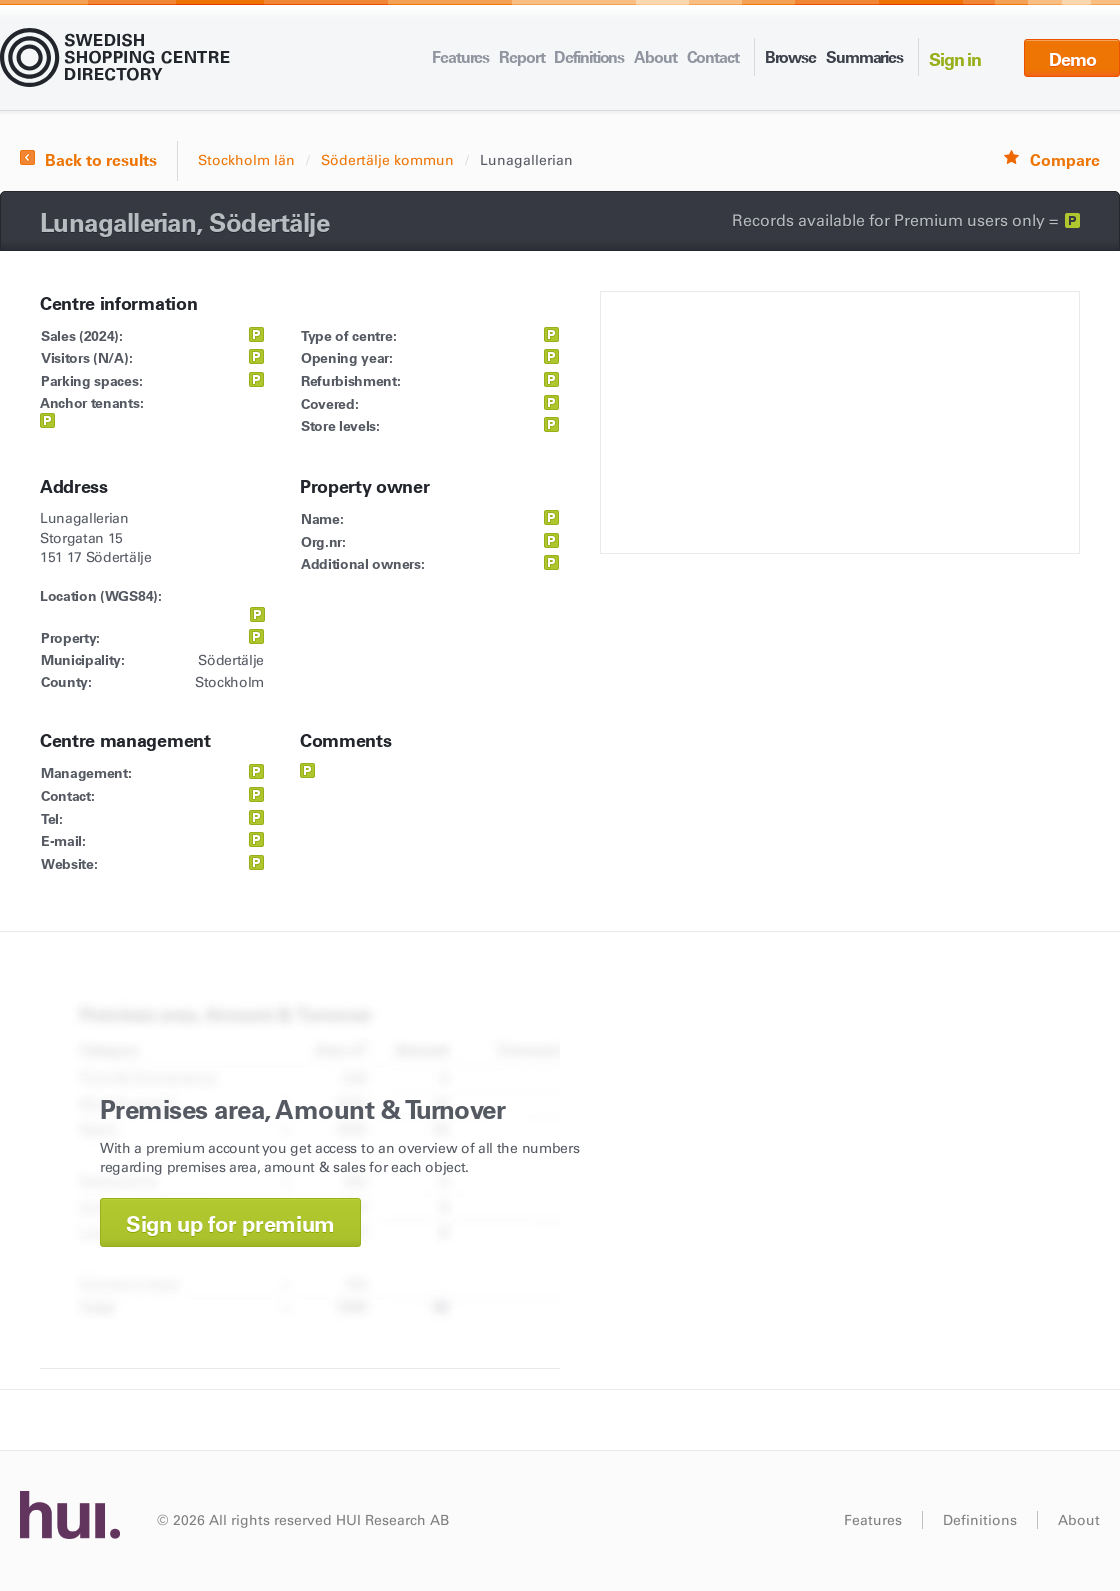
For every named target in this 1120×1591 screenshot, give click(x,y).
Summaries (864, 57)
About (655, 57)
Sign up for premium (230, 1224)
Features (460, 57)
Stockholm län (246, 160)
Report (521, 57)
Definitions (589, 57)
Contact (713, 57)
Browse (790, 57)
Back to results (101, 160)
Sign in (955, 59)
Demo (1072, 59)
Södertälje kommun (387, 160)
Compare (1065, 160)
